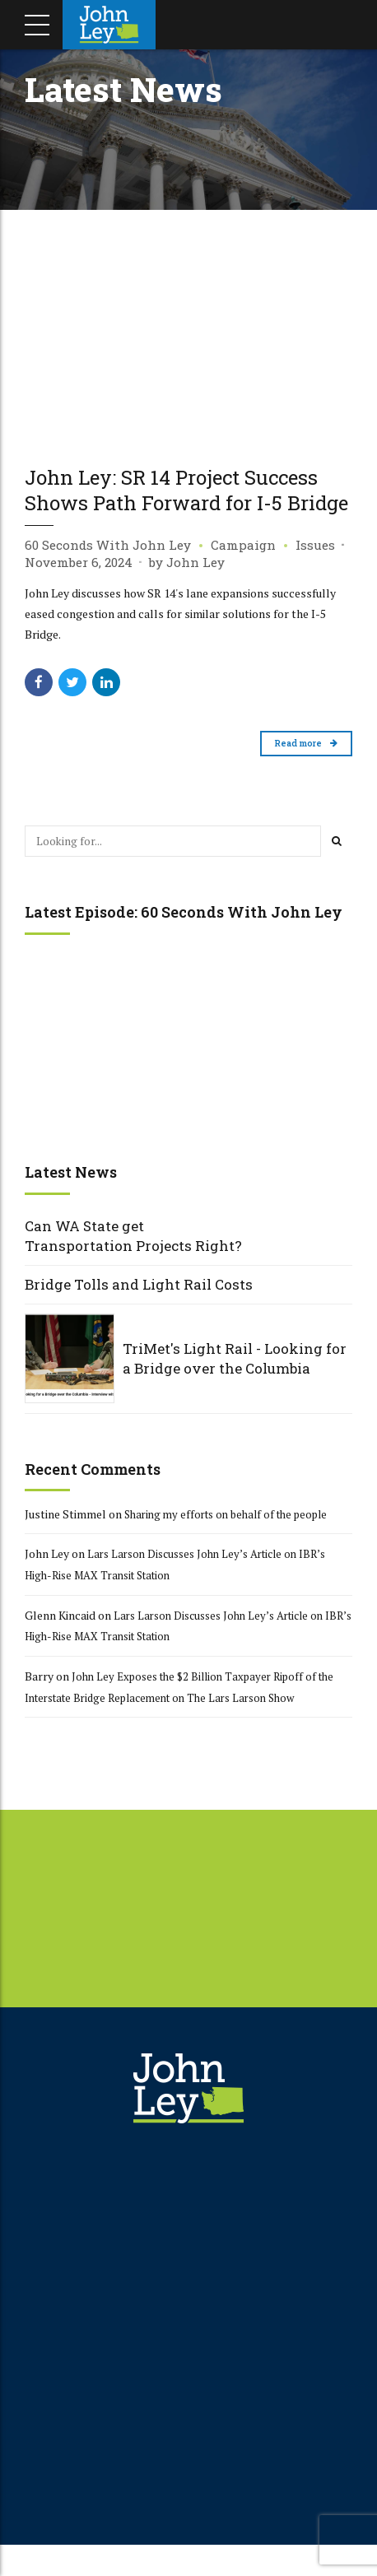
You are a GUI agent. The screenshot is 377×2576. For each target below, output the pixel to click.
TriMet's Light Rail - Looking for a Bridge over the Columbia (235, 1386)
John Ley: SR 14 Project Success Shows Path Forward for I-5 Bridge (188, 502)
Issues (315, 571)
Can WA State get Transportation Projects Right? (133, 1263)
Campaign (243, 571)
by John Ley (187, 588)
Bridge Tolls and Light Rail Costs (139, 1311)
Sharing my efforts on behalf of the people (234, 1541)
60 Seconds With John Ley (108, 571)
